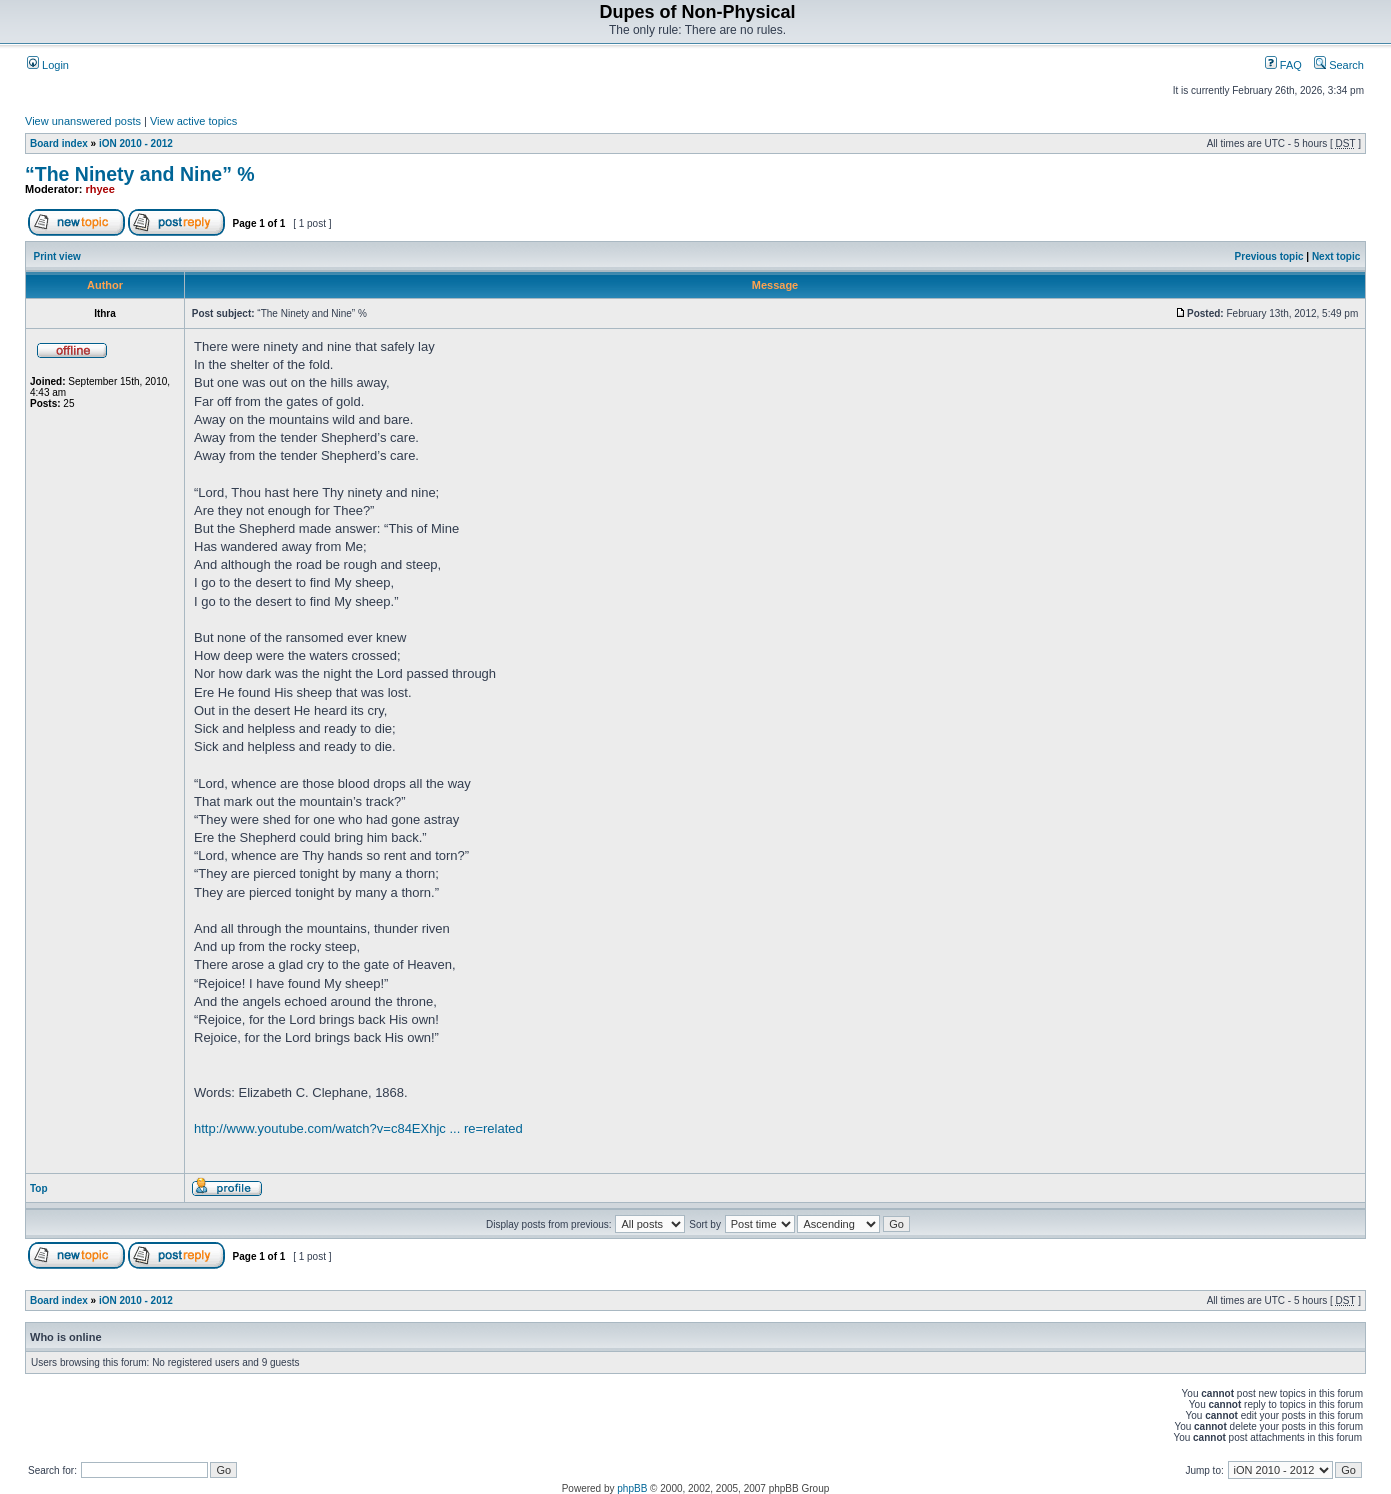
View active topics (193, 121)
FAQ (1283, 65)
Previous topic (1269, 256)
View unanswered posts (83, 121)
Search (1339, 65)
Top (39, 1188)
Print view (57, 256)
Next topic (1336, 256)
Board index (59, 143)
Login (48, 65)
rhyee (100, 189)
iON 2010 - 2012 (136, 143)
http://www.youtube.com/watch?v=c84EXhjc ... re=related (358, 1128)
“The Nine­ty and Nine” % (140, 174)
